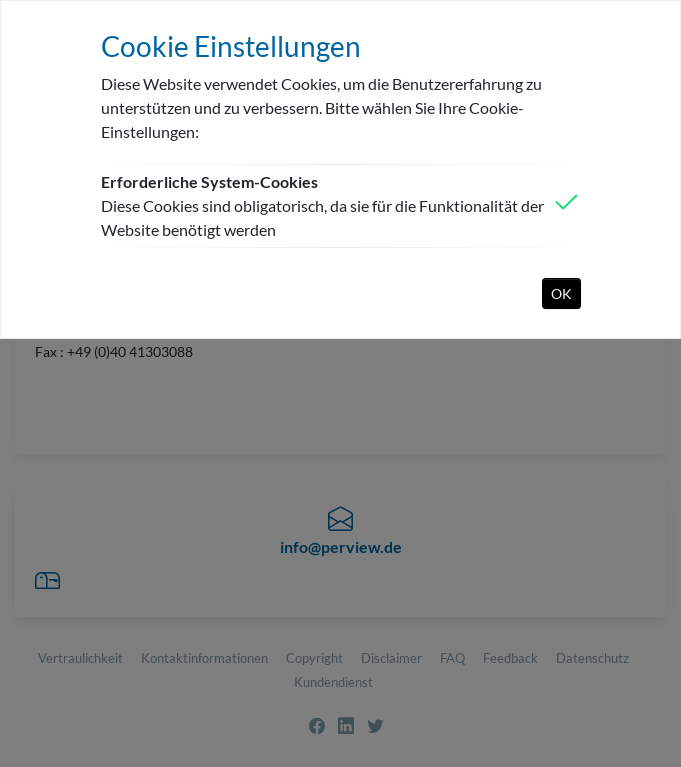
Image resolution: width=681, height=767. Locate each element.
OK (561, 293)
